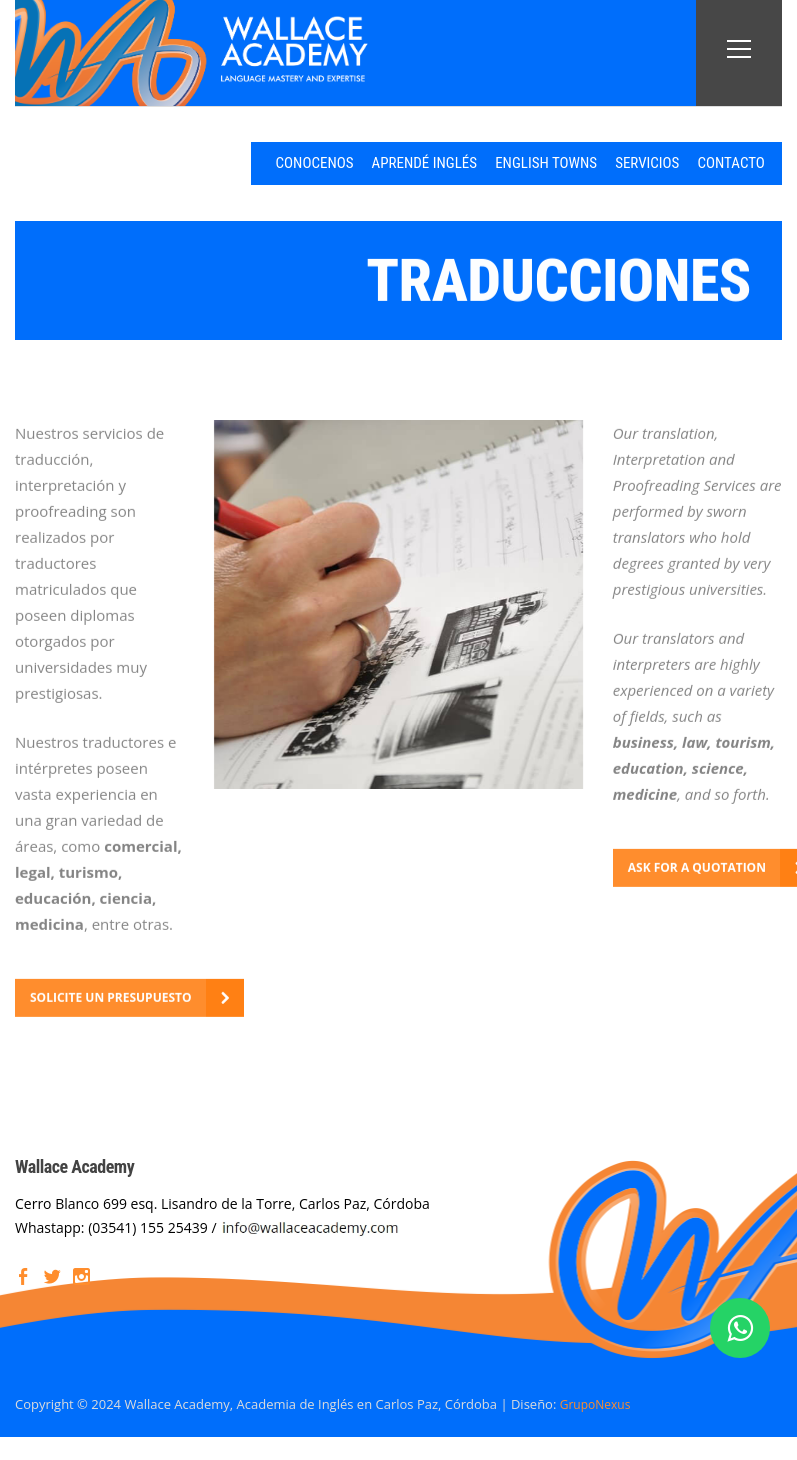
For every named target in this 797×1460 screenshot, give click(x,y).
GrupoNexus (598, 1402)
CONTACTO (711, 162)
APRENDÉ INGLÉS (359, 162)
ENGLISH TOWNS (497, 162)
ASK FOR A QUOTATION (704, 866)
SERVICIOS (612, 162)
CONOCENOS (235, 162)
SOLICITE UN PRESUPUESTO (118, 996)
